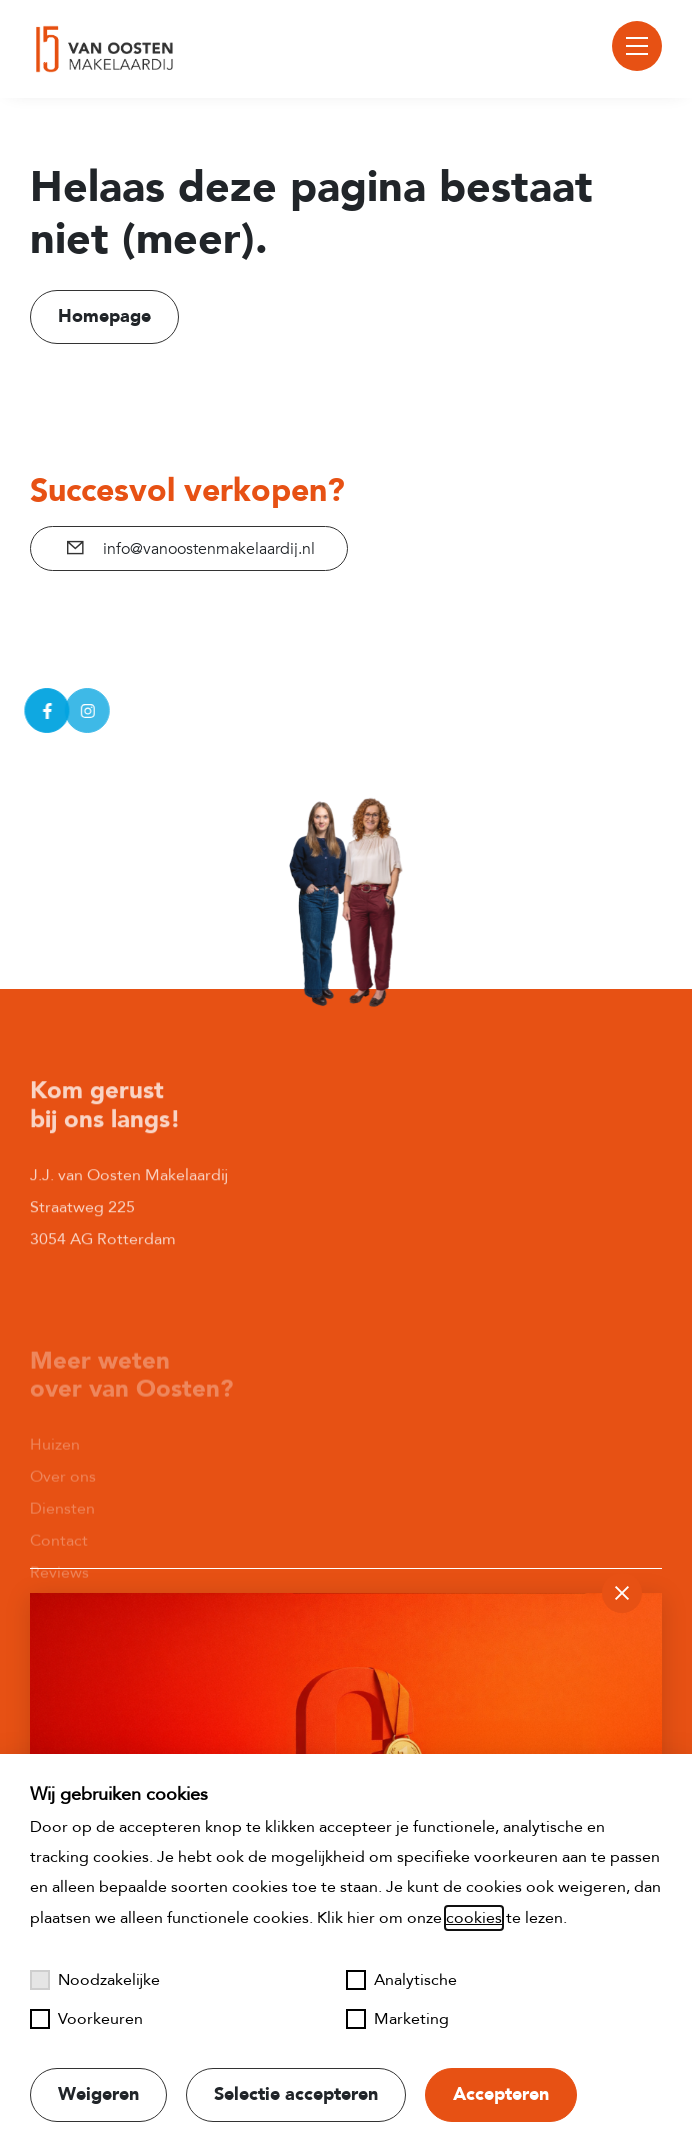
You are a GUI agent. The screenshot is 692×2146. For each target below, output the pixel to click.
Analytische (401, 1980)
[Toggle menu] (637, 46)
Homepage (104, 316)
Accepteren (501, 2094)
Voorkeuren (86, 2019)
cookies (474, 1918)
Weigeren (98, 2094)
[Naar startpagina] (102, 49)
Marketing (397, 2019)
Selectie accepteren (296, 2094)
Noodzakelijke (95, 1980)
